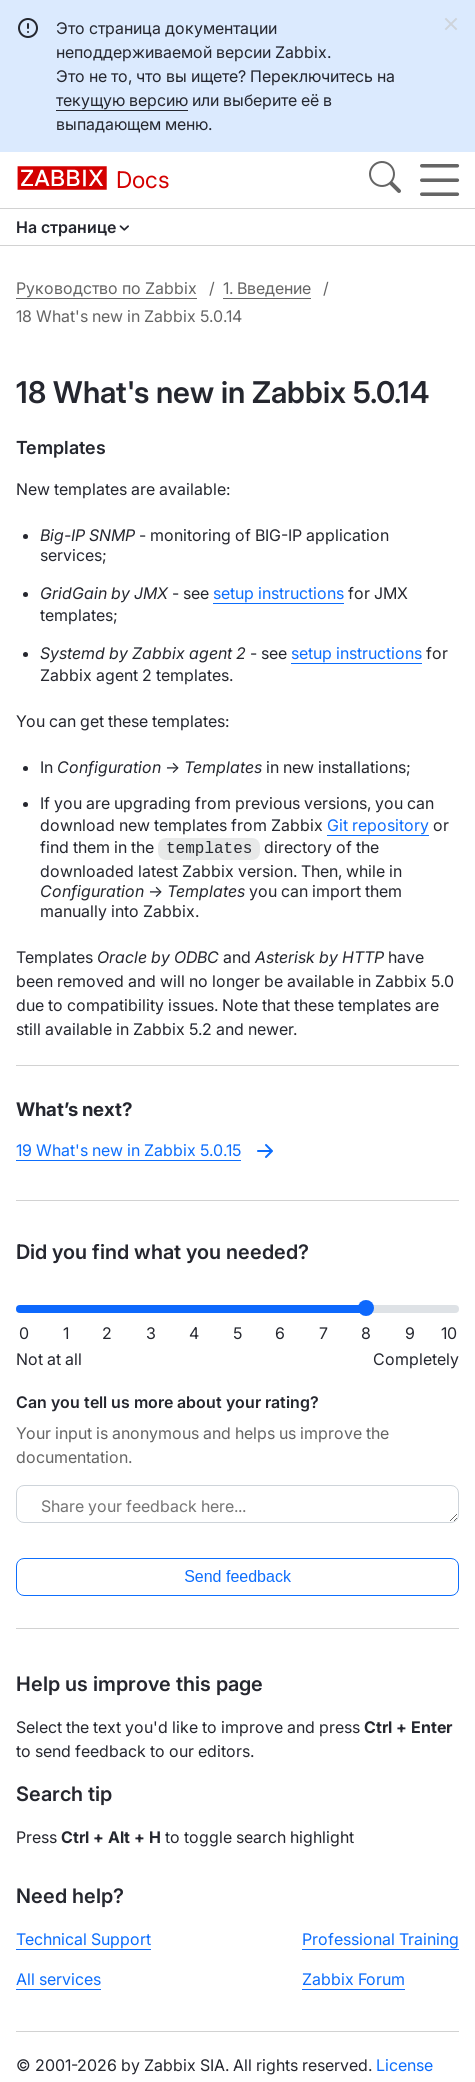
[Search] (385, 180)
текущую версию (122, 100)
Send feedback (237, 1576)
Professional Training (380, 1939)
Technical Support (83, 1939)
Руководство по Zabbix (106, 288)
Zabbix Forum (353, 1979)
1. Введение (267, 288)
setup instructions (278, 593)
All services (58, 1979)
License (404, 2065)
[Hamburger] (439, 180)
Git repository (378, 825)
